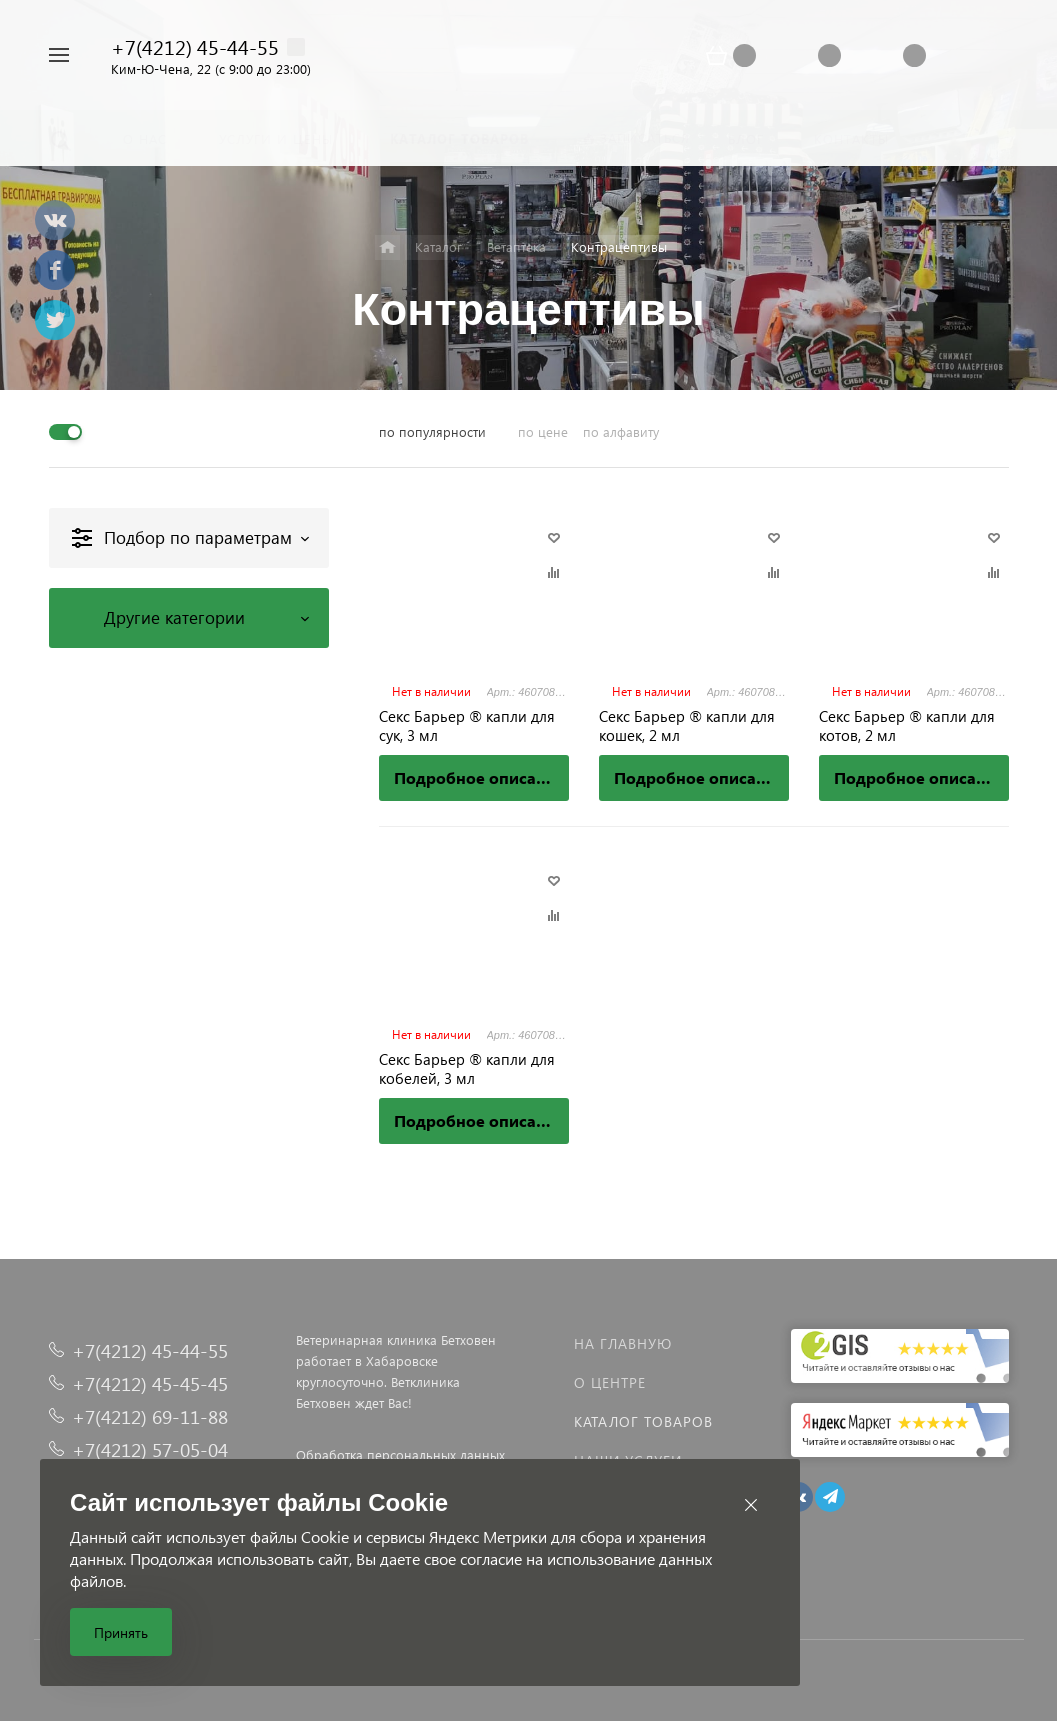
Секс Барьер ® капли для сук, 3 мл (467, 726)
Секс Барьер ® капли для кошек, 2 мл (687, 726)
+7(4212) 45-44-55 (195, 46)
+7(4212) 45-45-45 (150, 1383)
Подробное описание (479, 777)
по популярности (432, 431)
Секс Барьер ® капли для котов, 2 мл (907, 726)
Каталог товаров (643, 1421)
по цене (543, 431)
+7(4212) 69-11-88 (150, 1416)
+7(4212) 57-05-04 (150, 1449)
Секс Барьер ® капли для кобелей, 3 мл (467, 1069)
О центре (610, 1382)
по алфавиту (621, 431)
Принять (121, 1632)
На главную (623, 1343)
